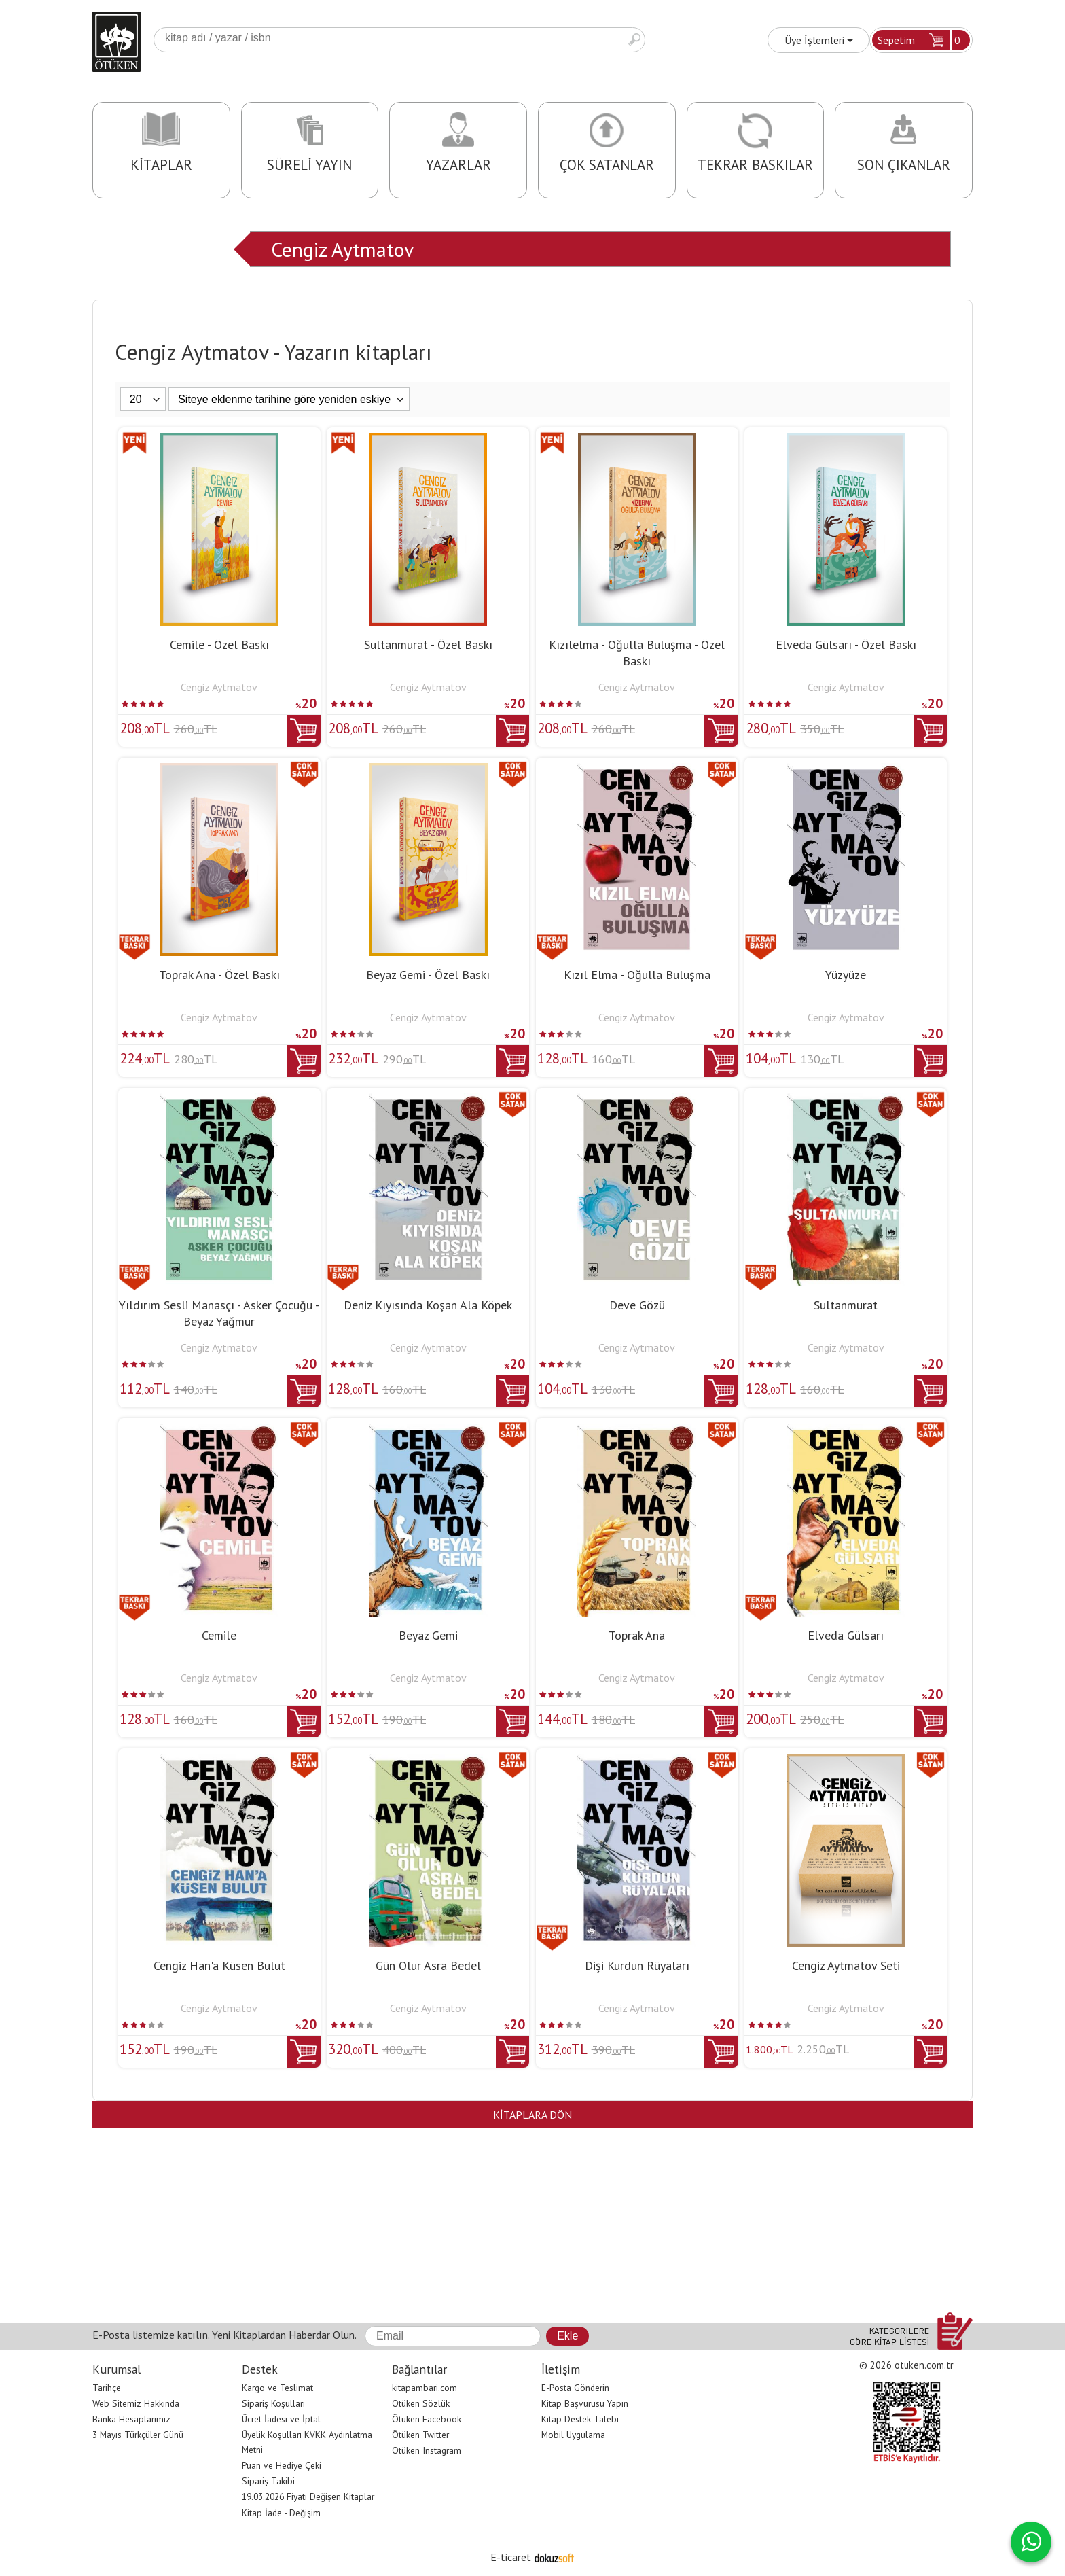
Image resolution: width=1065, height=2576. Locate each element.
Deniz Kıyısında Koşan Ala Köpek (428, 1305)
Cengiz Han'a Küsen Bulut (219, 1965)
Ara (634, 40)
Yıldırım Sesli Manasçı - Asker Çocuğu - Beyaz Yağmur (219, 1313)
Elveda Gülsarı (846, 1635)
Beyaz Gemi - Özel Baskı (428, 975)
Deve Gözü (637, 1305)
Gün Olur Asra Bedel (428, 1965)
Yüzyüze (845, 975)
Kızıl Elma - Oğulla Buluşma (637, 975)
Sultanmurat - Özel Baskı (428, 644)
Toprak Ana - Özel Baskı (219, 975)
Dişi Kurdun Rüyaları (637, 1965)
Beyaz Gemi (428, 1635)
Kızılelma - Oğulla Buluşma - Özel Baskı (637, 653)
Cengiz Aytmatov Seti (846, 1965)
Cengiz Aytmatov (342, 249)
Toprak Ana (637, 1635)
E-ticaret (510, 2557)
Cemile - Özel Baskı (219, 644)
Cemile (219, 1635)
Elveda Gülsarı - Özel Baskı (846, 644)
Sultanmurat (846, 1305)
